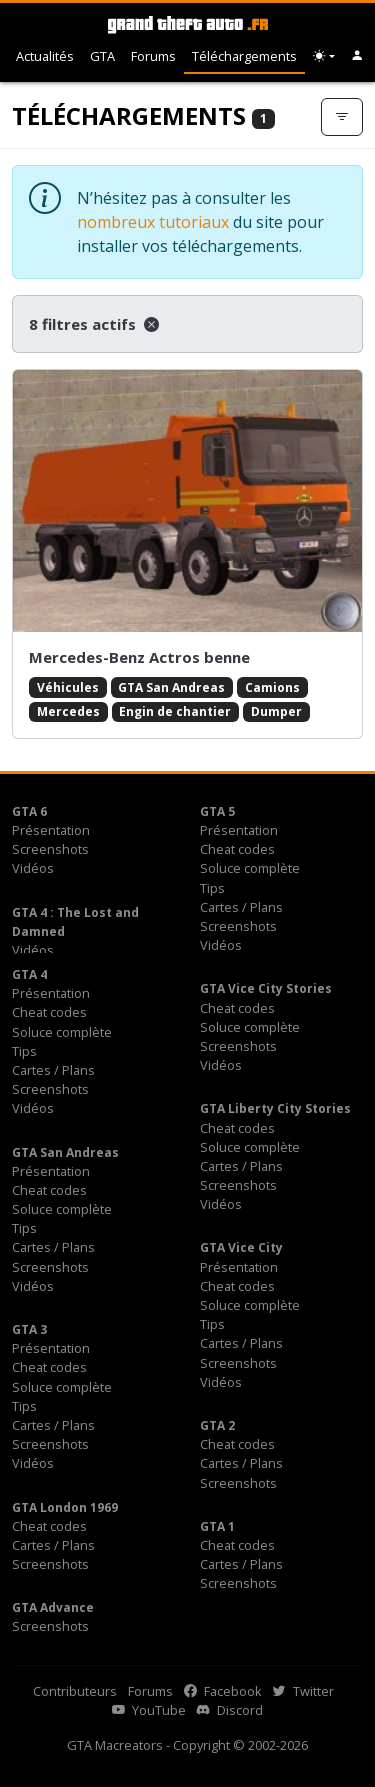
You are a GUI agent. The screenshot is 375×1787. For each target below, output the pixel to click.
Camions (272, 687)
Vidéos (33, 868)
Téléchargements (244, 56)
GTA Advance (53, 1607)
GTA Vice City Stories (266, 988)
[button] (357, 56)
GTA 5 (217, 811)
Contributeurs (75, 1691)
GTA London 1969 (65, 1507)
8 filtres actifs (94, 324)
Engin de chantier (175, 711)
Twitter (303, 1691)
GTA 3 (29, 1329)
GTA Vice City (241, 1247)
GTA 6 (29, 811)
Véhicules (68, 687)
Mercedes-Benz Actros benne (139, 657)
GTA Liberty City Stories (275, 1108)
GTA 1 (217, 1526)
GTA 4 (29, 974)
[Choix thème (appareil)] (324, 56)
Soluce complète (250, 868)
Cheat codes (237, 849)
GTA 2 (217, 1425)
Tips (212, 888)
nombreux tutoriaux (153, 222)
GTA (102, 56)
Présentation (51, 830)
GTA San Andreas (171, 687)
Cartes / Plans (241, 907)
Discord (230, 1710)
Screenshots (50, 849)
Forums (153, 56)
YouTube (149, 1710)
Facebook (223, 1691)
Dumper (276, 711)
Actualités (45, 56)
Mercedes (68, 711)
